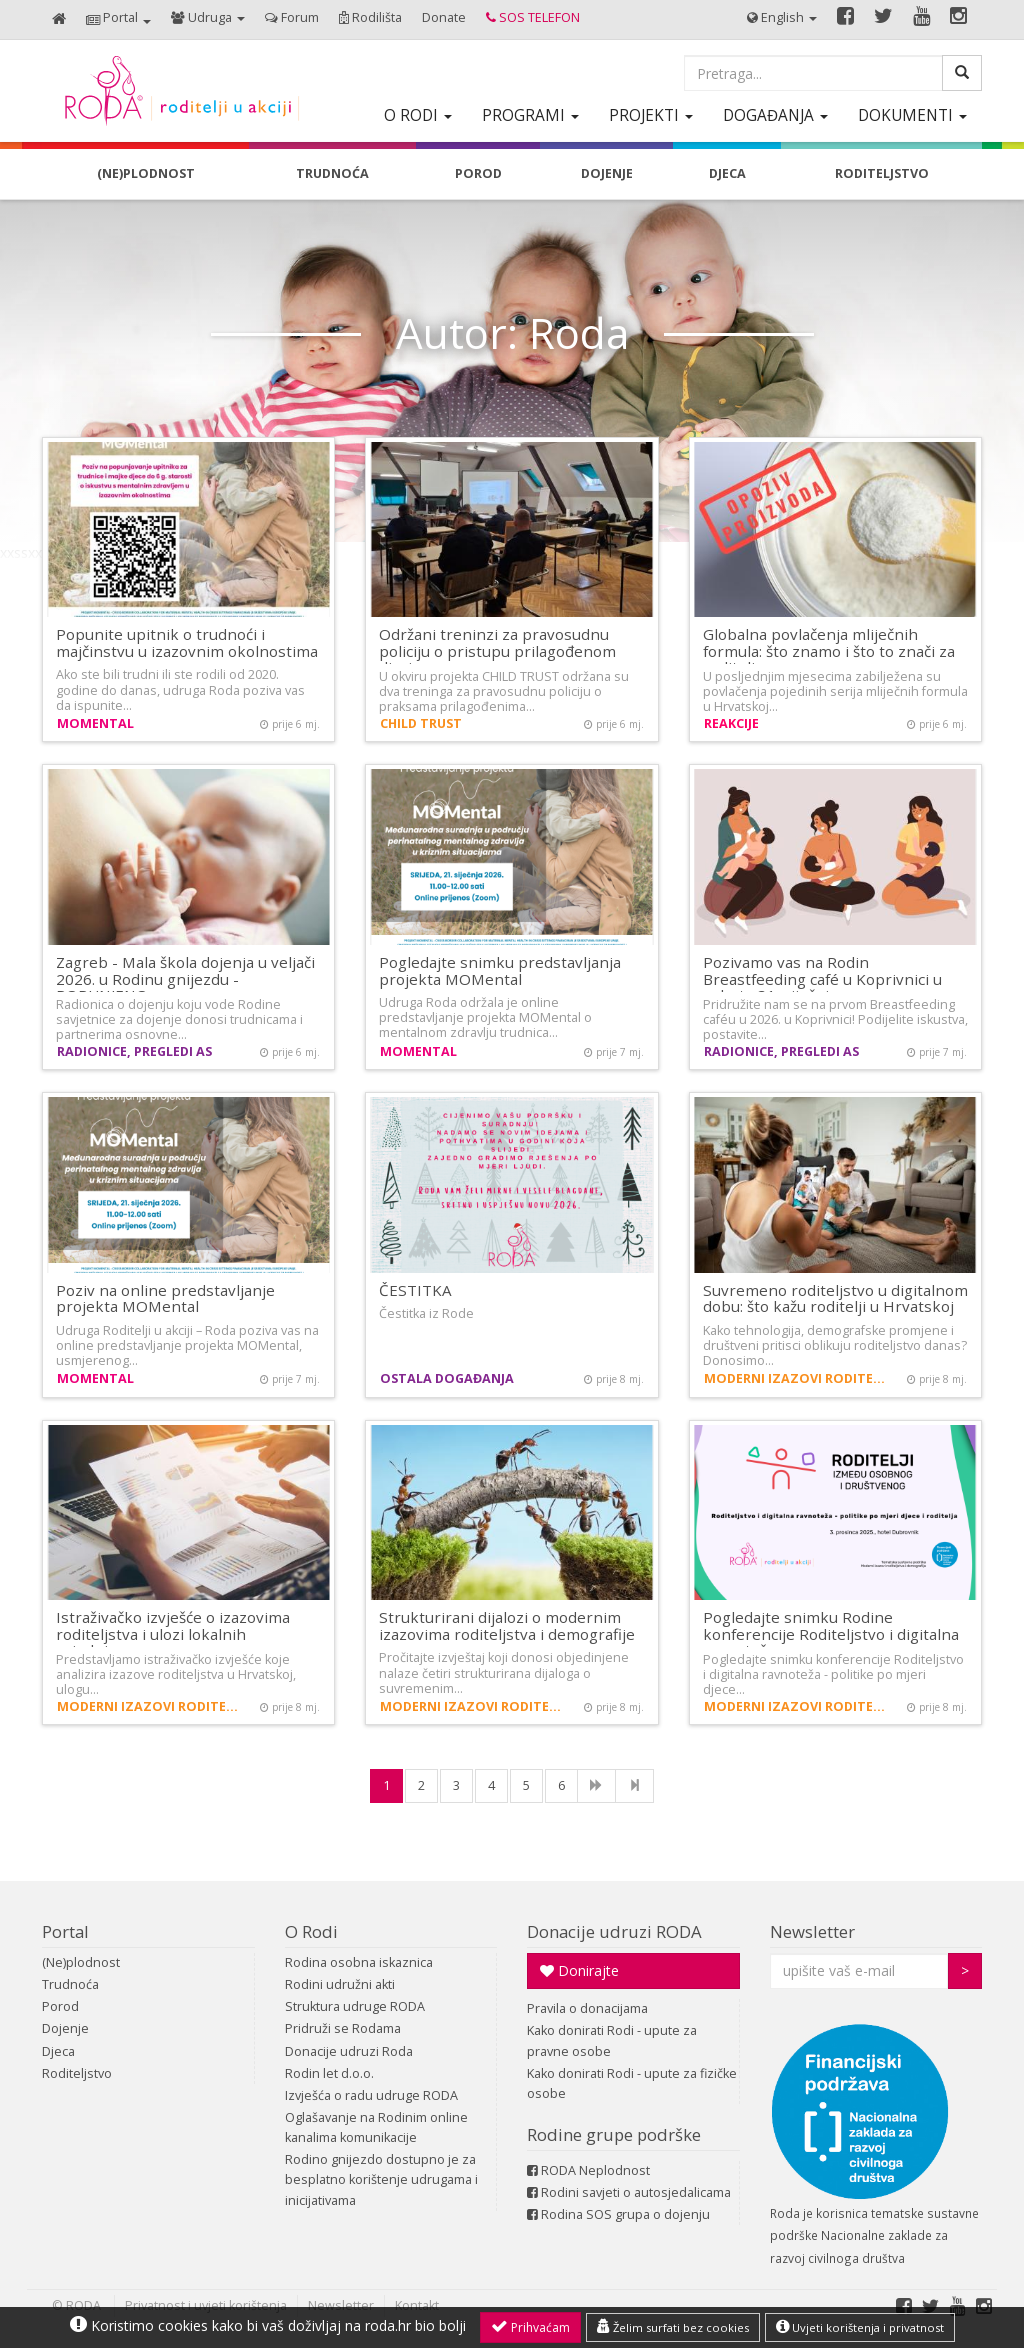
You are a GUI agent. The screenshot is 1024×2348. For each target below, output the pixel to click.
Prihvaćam (530, 2327)
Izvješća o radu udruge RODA (371, 2095)
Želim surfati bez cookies (673, 2327)
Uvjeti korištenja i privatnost (860, 2327)
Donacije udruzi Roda (349, 2051)
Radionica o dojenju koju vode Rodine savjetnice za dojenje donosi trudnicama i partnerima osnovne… (179, 1019)
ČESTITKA (415, 1290)
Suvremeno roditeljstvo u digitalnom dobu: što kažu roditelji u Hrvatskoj (835, 1298)
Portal (65, 1931)
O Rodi (311, 1931)
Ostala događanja (447, 1378)
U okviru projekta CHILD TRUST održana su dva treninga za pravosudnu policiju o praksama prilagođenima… (504, 691)
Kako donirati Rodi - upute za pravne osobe (612, 2040)
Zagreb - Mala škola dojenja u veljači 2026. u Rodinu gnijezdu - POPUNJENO (185, 978)
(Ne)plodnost (81, 1962)
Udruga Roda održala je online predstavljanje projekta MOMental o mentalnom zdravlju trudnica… (485, 1017)
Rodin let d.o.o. (329, 2073)
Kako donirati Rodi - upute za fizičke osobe (632, 2083)
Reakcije (731, 723)
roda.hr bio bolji (415, 2325)
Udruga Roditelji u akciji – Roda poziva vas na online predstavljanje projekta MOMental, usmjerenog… (187, 1345)
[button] (118, 19)
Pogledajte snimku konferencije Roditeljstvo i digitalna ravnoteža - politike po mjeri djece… (833, 1674)
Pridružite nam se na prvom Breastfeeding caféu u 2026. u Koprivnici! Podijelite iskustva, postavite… (835, 1019)
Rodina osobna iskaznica (359, 1962)
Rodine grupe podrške (614, 2134)
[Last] (634, 1786)
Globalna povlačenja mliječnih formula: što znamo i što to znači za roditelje (829, 650)
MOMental (95, 723)
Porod (60, 2006)
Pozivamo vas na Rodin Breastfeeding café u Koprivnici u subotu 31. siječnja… (822, 978)
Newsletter (812, 1931)
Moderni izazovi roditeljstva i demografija (798, 1378)
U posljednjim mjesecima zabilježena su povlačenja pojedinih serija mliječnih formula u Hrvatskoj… (835, 691)
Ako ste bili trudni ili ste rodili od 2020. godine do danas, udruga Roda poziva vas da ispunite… (180, 689)
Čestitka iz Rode (426, 1313)
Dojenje (65, 2028)
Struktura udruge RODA (355, 2006)
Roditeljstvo (77, 2073)
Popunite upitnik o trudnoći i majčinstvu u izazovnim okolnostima (187, 642)
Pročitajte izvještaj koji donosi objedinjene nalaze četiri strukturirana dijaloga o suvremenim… (504, 1672)
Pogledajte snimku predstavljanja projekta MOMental (500, 970)
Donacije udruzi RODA (614, 1931)
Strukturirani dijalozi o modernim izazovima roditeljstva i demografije (507, 1625)
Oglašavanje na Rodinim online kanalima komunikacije (376, 2127)
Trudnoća (70, 1984)
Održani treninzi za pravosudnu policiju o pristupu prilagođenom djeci (497, 650)
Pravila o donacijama (587, 2008)
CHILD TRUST (421, 723)
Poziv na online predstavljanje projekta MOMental (165, 1298)
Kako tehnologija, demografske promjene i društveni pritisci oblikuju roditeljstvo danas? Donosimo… (835, 1345)
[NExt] (596, 1786)
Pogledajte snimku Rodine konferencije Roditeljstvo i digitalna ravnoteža (831, 1633)
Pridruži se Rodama (343, 2028)
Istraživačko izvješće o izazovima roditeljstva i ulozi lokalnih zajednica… (173, 1633)
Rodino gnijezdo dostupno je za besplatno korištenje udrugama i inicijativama (381, 2179)
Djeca (58, 2051)
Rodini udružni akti (340, 1984)
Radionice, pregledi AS (134, 1051)
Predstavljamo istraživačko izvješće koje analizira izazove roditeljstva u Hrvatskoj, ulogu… (176, 1674)
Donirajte (579, 1970)
